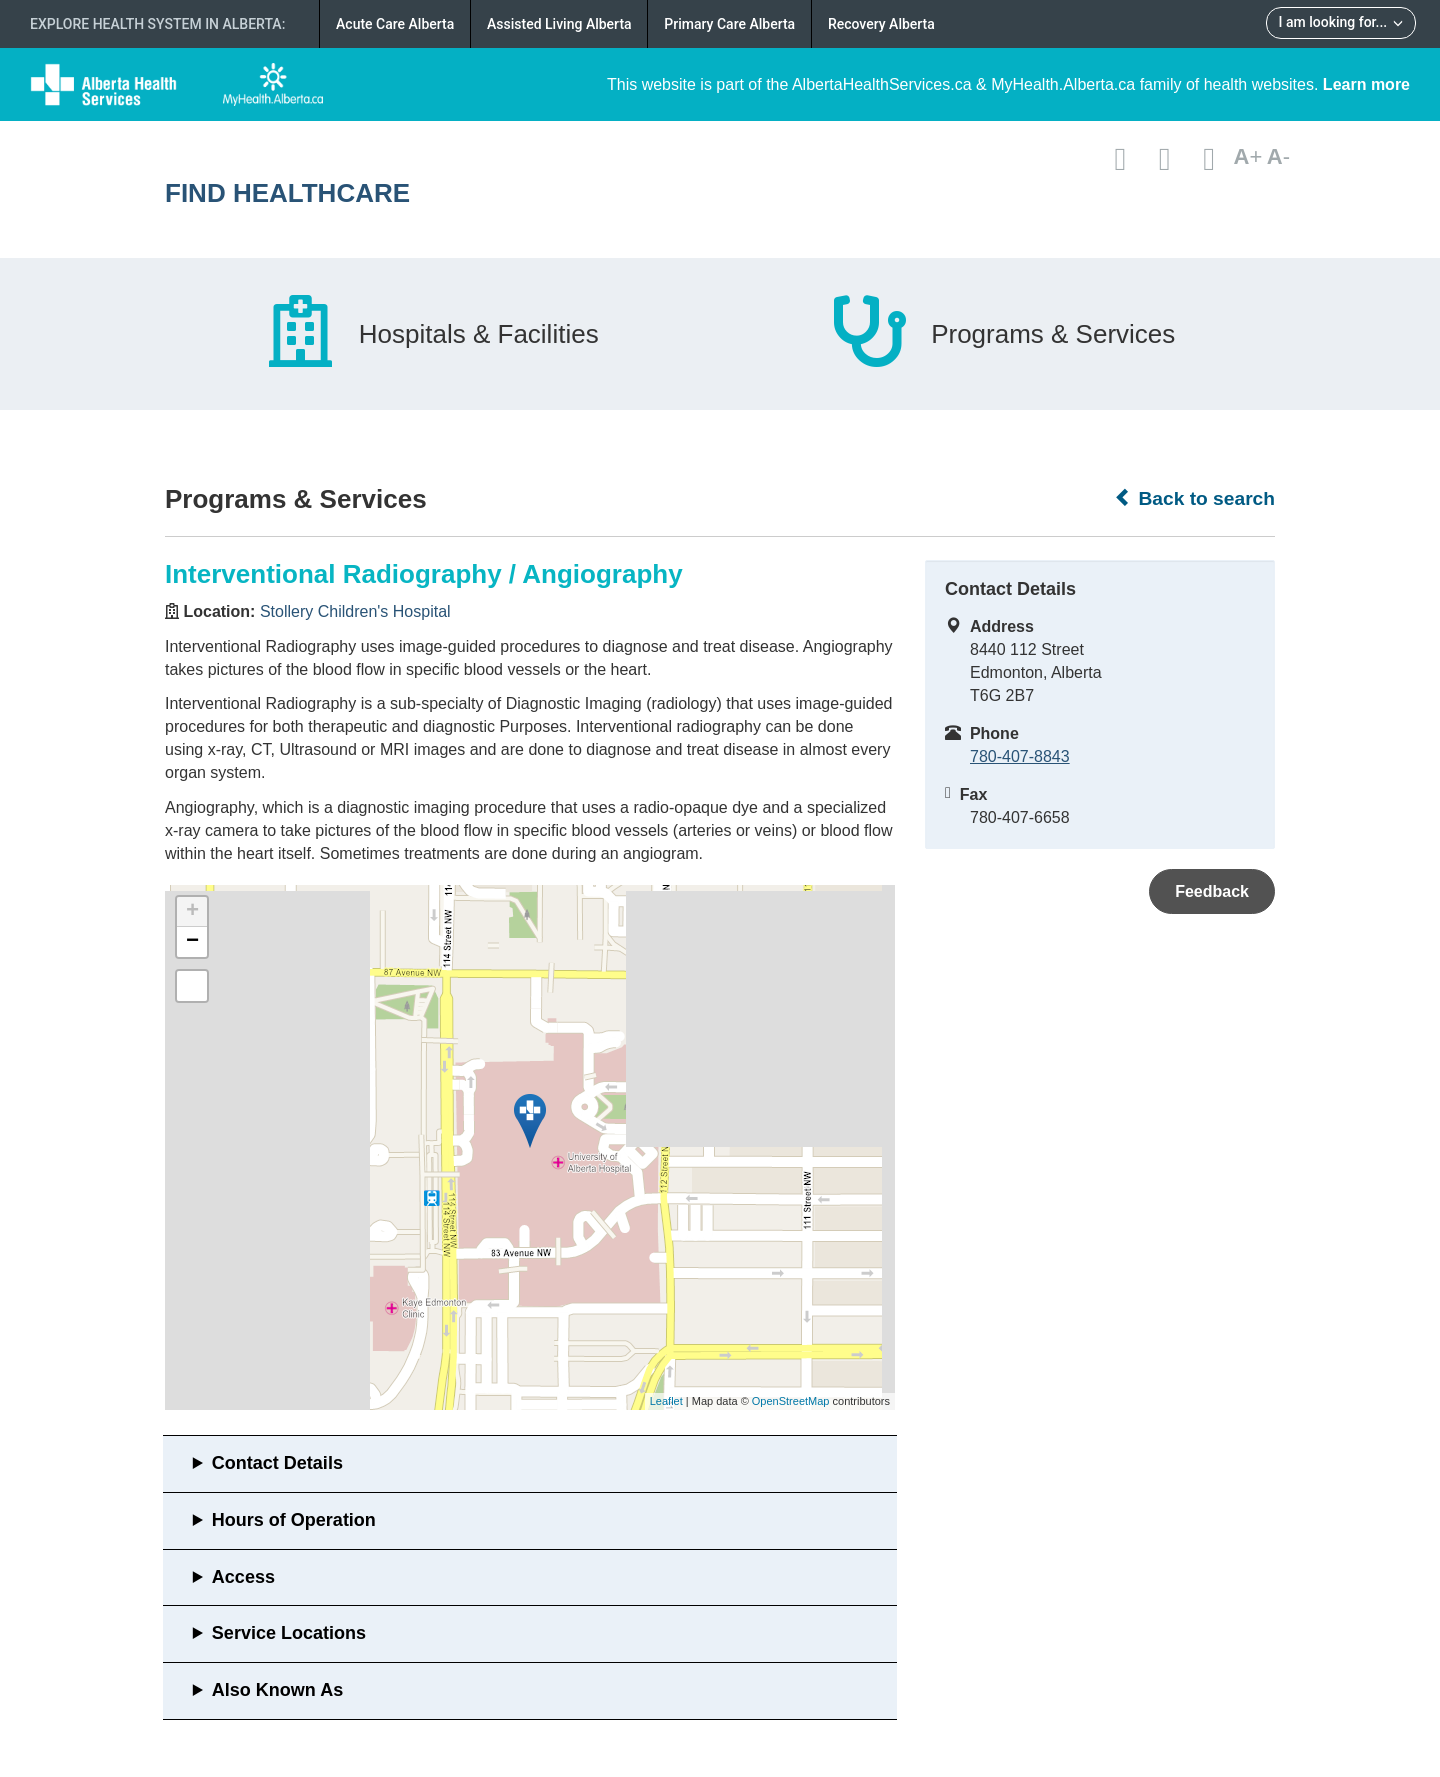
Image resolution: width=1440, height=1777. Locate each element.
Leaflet (666, 1401)
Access (243, 1577)
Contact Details (277, 1463)
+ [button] (192, 912)
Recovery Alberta (881, 24)
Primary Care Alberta (729, 24)
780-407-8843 (1020, 756)
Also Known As (277, 1690)
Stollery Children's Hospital (355, 611)
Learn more (1366, 84)
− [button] (192, 942)
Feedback (1212, 891)
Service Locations (289, 1633)
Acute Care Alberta (395, 24)
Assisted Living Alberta (559, 24)
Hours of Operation (294, 1520)
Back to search (1194, 498)
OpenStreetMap (791, 1401)
